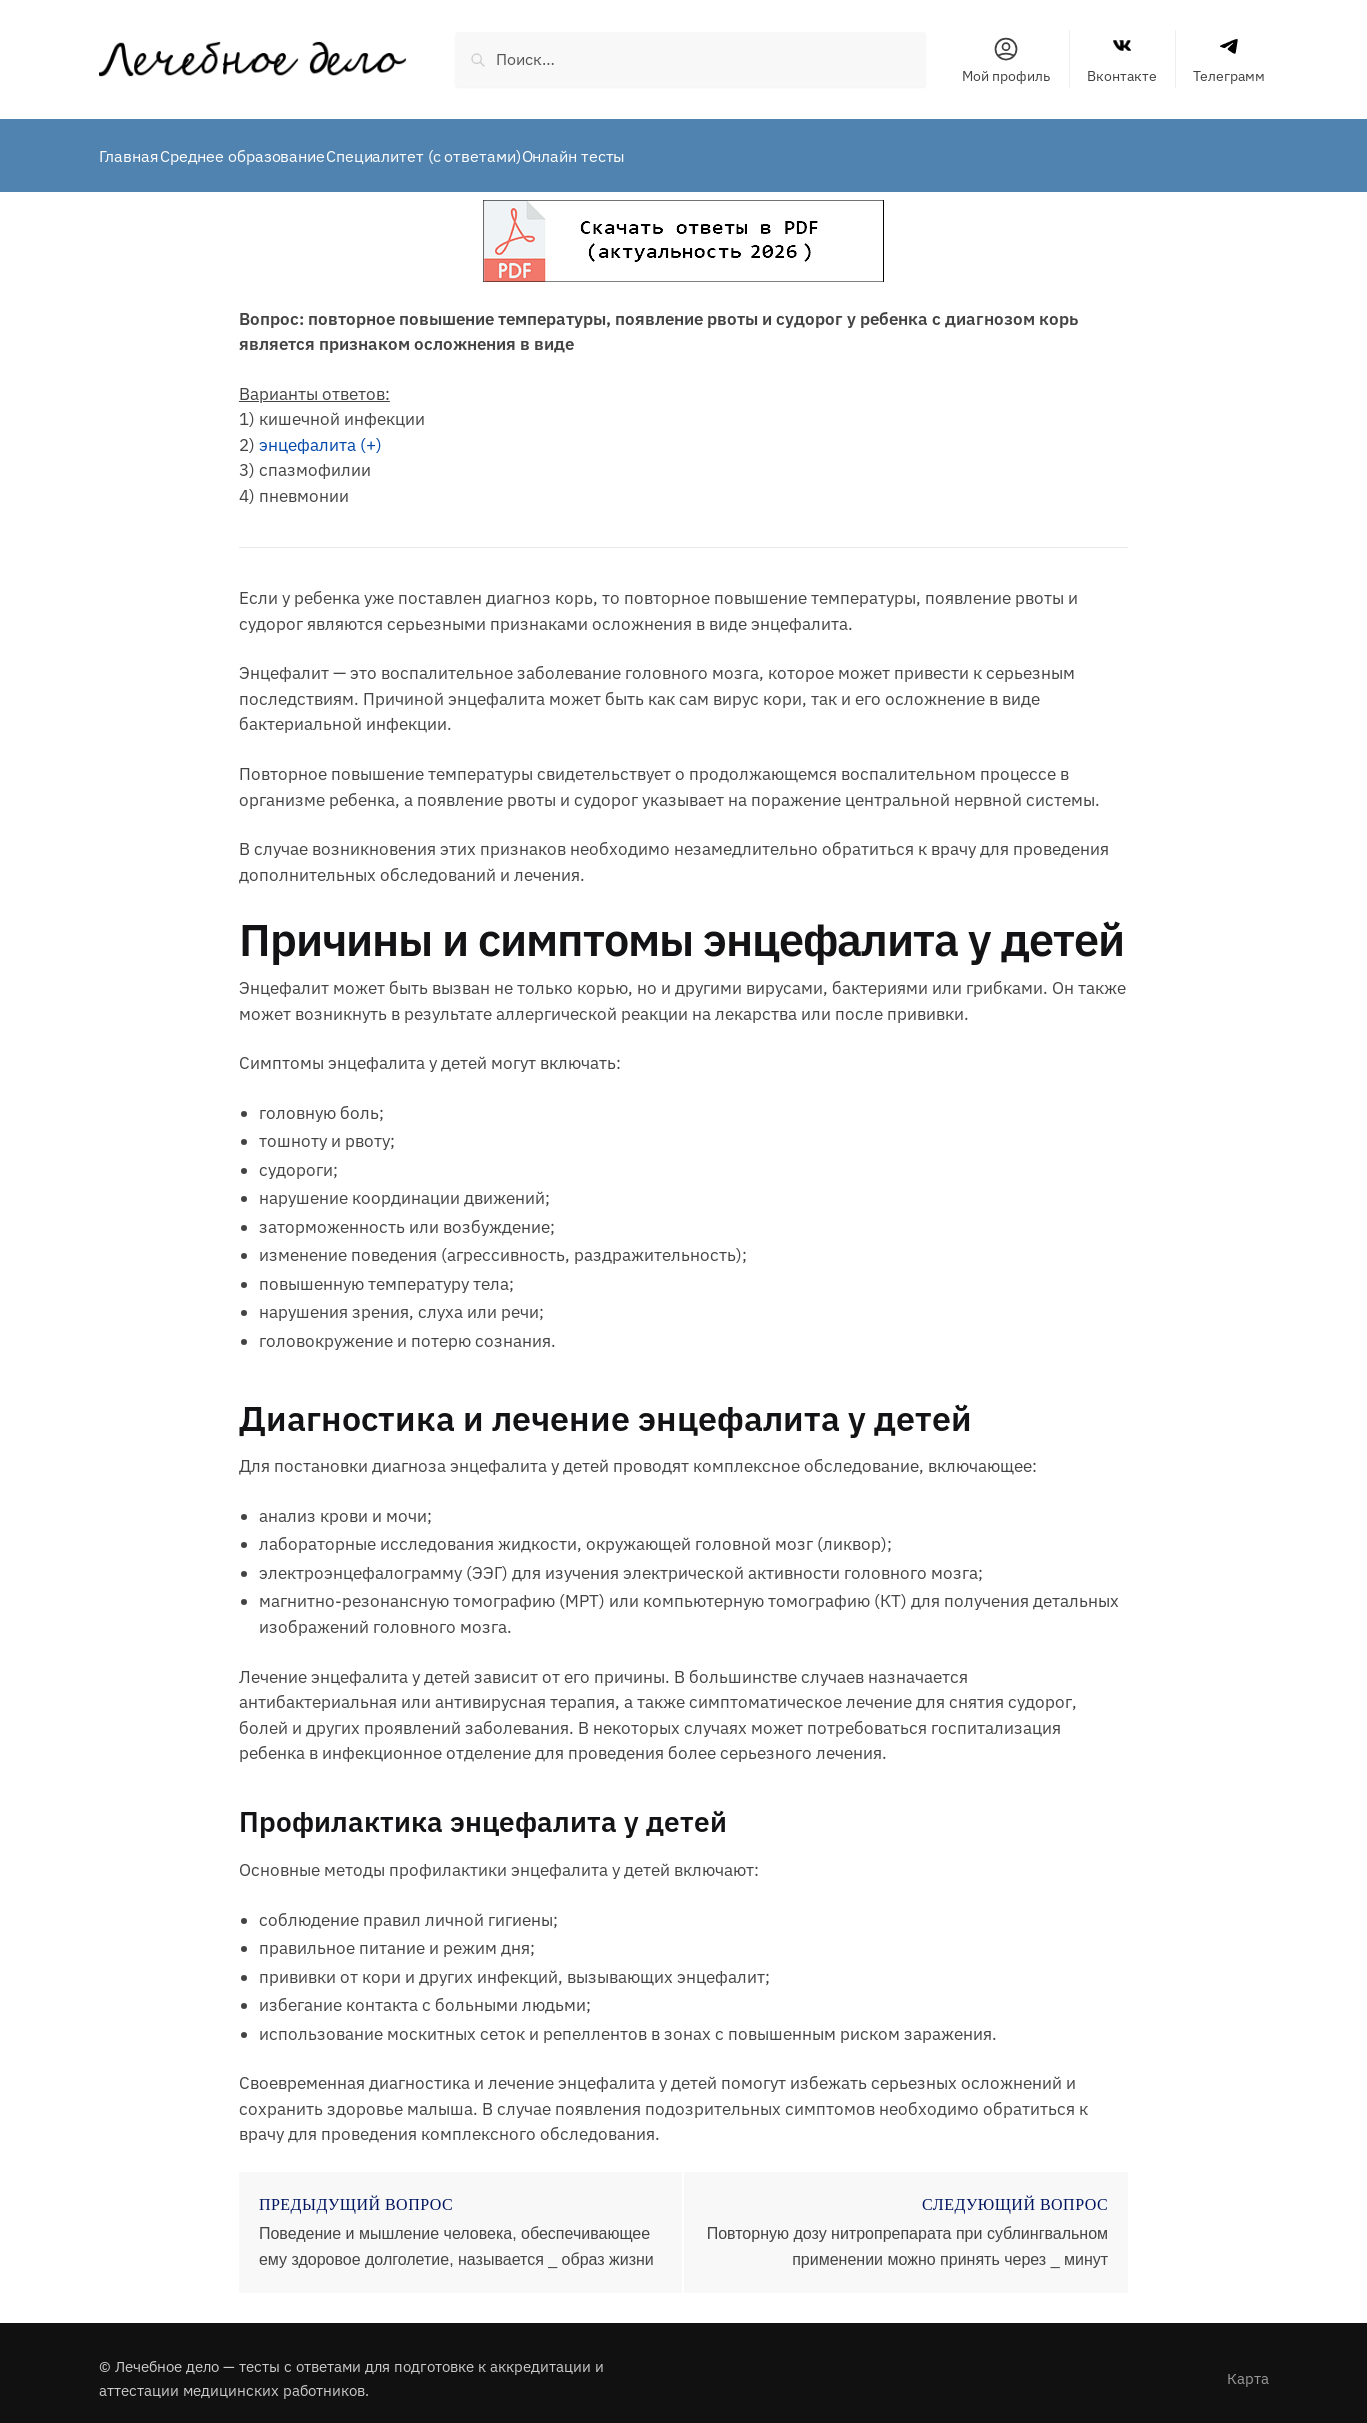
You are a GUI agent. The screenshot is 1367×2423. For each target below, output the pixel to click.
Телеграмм (1229, 60)
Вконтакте (1122, 60)
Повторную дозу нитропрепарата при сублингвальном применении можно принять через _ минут (907, 2234)
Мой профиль (1006, 60)
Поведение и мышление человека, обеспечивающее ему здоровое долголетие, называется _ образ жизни (456, 2234)
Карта (1248, 2366)
